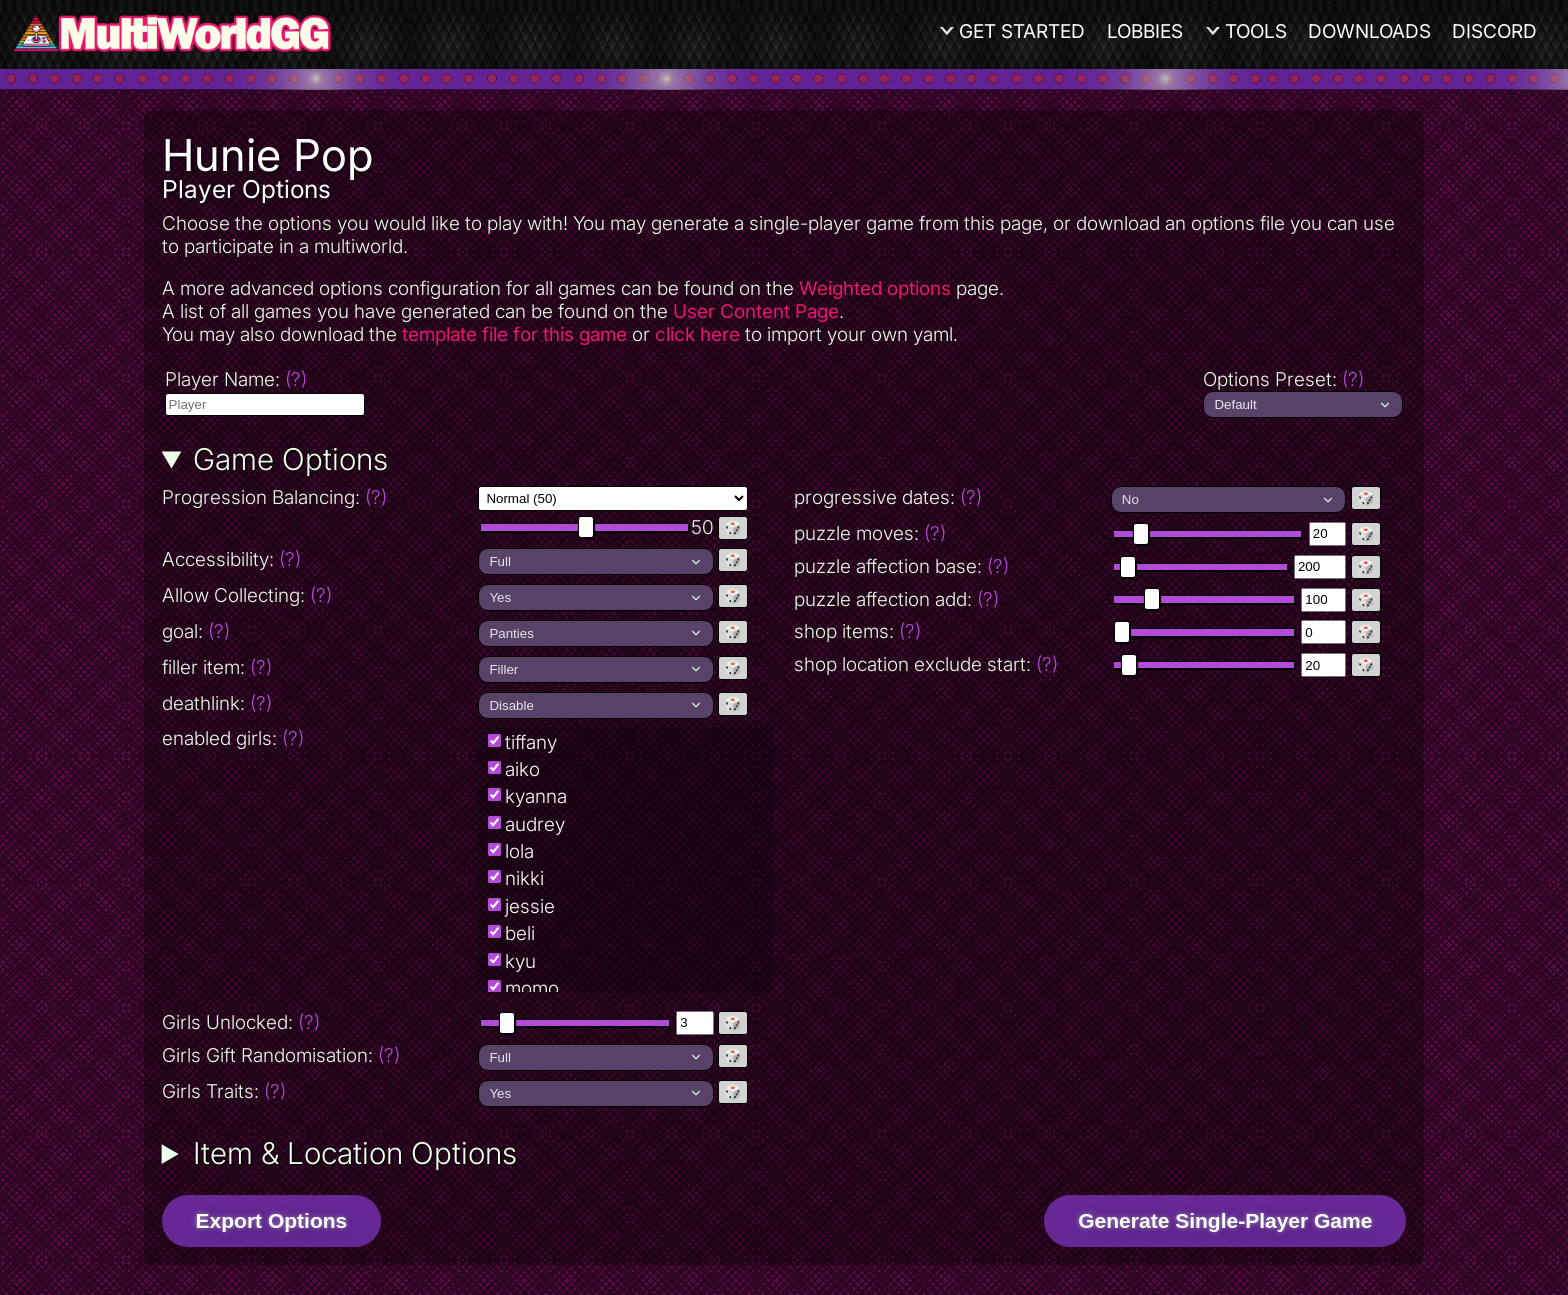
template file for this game (514, 334)
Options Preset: (1283, 379)
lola (519, 851)
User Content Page (756, 311)
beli (520, 933)
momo (532, 988)
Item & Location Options (355, 1153)
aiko (522, 769)
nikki (524, 878)
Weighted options (875, 288)
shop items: (857, 631)
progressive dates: (888, 497)
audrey (535, 824)
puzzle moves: (870, 533)
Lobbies (1145, 31)
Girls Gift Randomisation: (281, 1055)
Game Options (290, 459)
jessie (530, 906)
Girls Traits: (224, 1091)
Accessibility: (318, 559)
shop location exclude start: (926, 664)
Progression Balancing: (318, 497)
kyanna (536, 796)
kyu (520, 961)
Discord (1494, 31)
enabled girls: (233, 738)
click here (697, 334)
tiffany (531, 742)
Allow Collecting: (318, 595)
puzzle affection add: (896, 599)
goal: (196, 631)
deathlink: (217, 703)
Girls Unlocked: (241, 1022)
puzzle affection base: (901, 566)
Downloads (1369, 31)
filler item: (217, 667)
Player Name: (236, 379)
